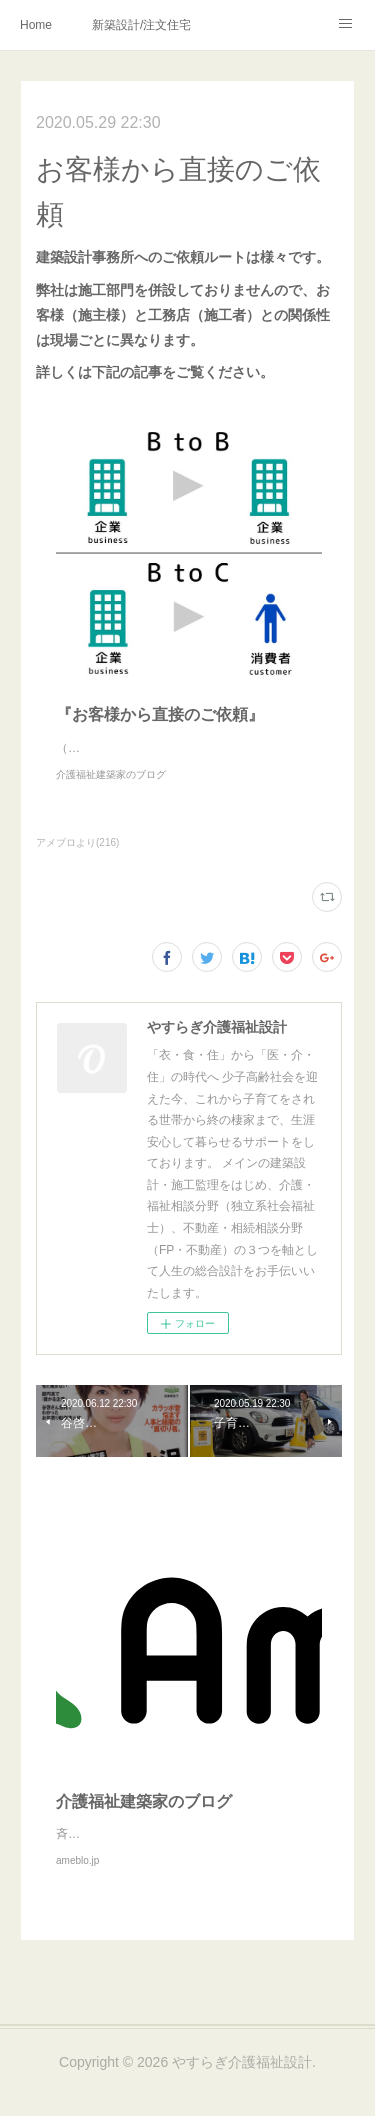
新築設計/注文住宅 (141, 25)
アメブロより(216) (77, 862)
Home (36, 25)
